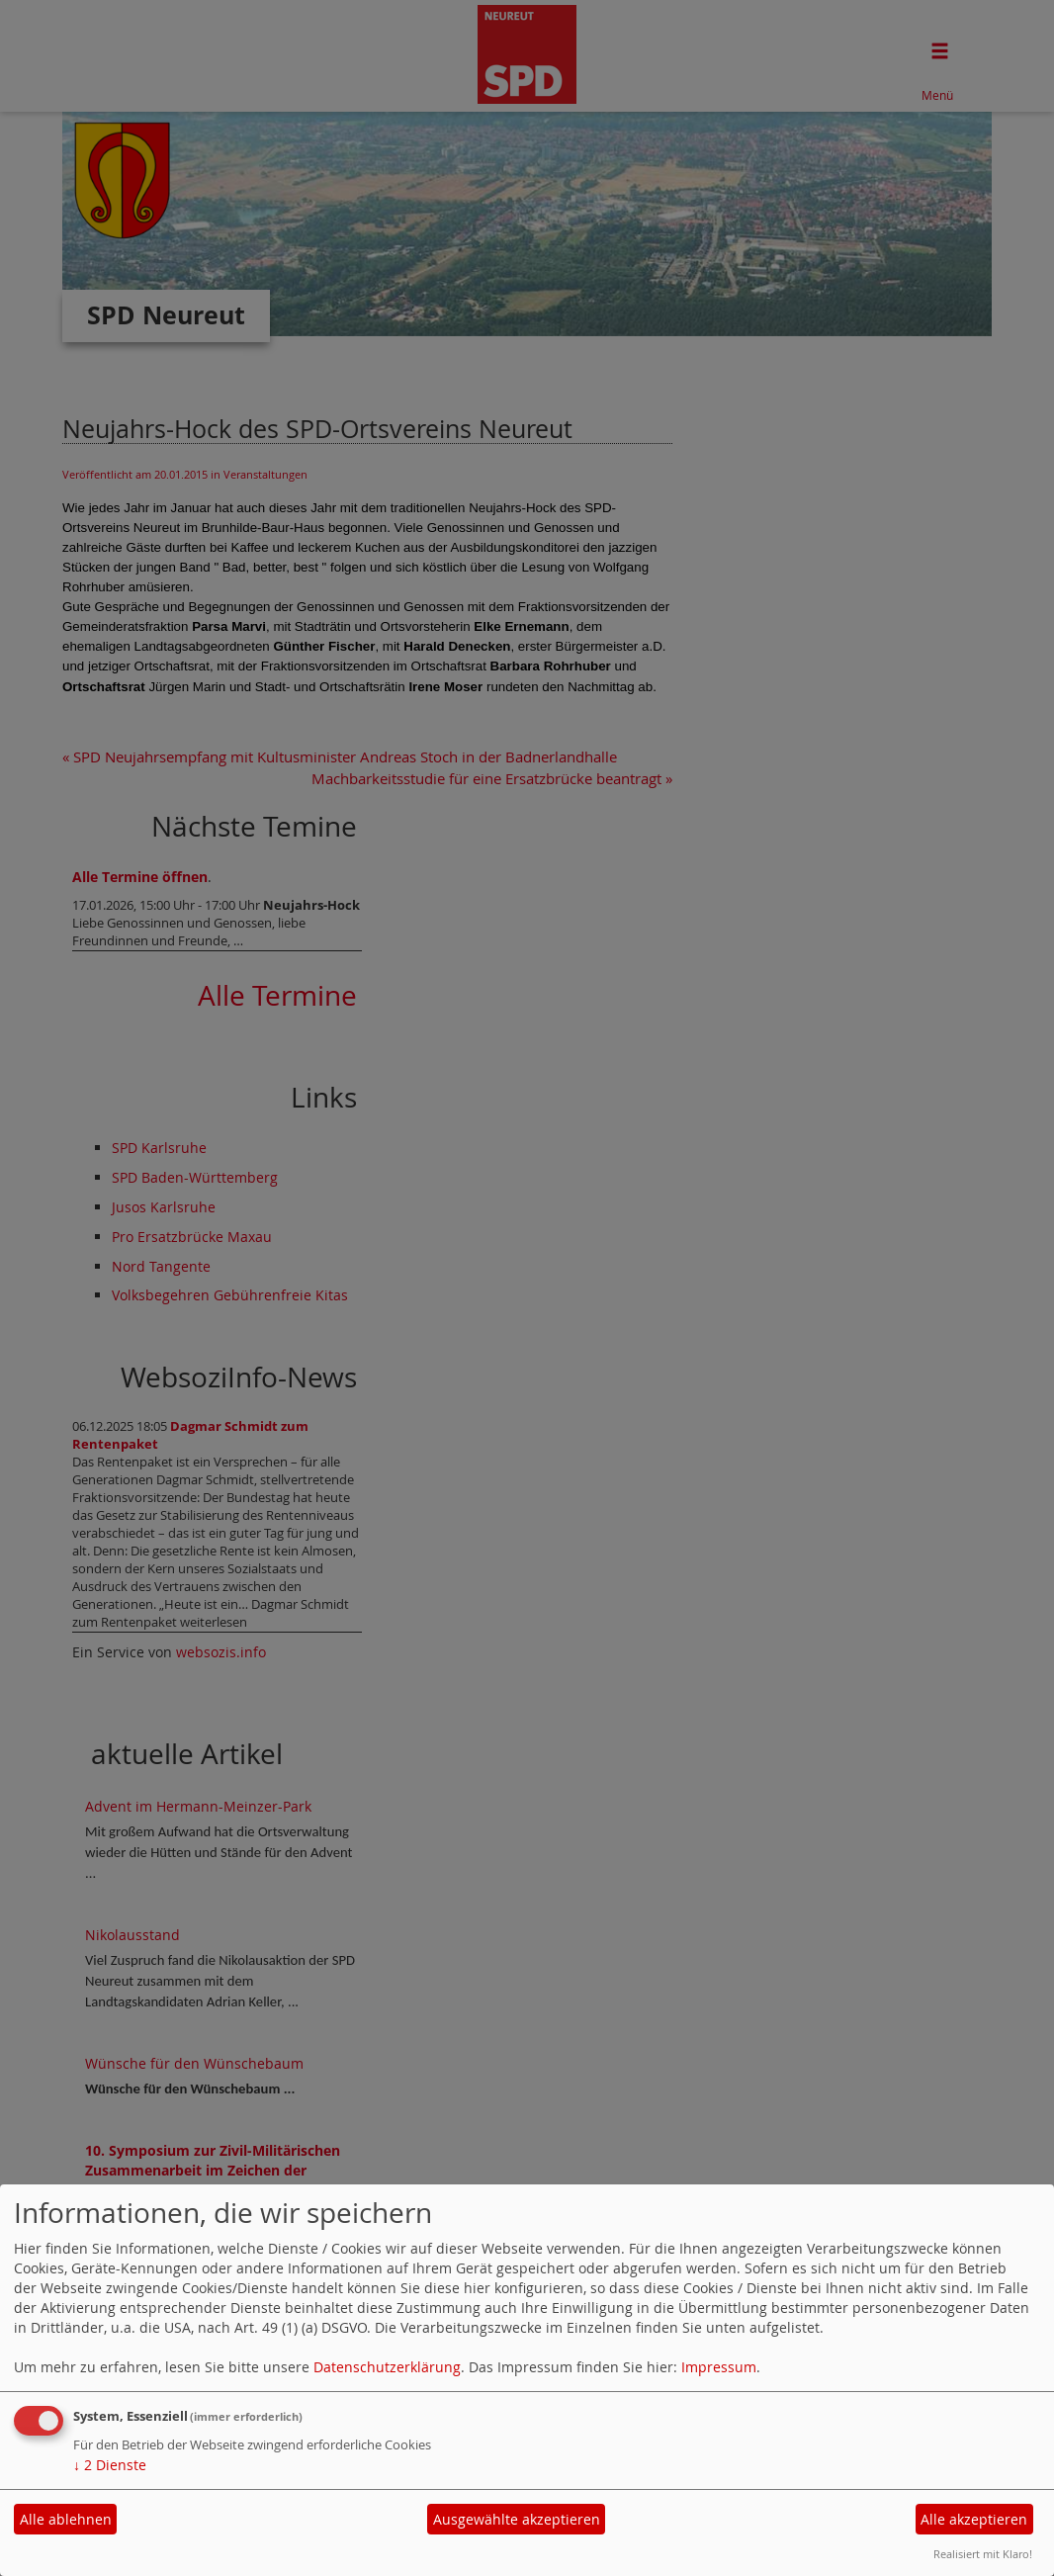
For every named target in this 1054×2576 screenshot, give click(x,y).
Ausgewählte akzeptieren (516, 2519)
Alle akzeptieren (974, 2519)
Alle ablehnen (66, 2519)
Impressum (718, 2366)
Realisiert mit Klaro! (982, 2553)
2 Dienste (109, 2464)
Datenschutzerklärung (387, 2366)
